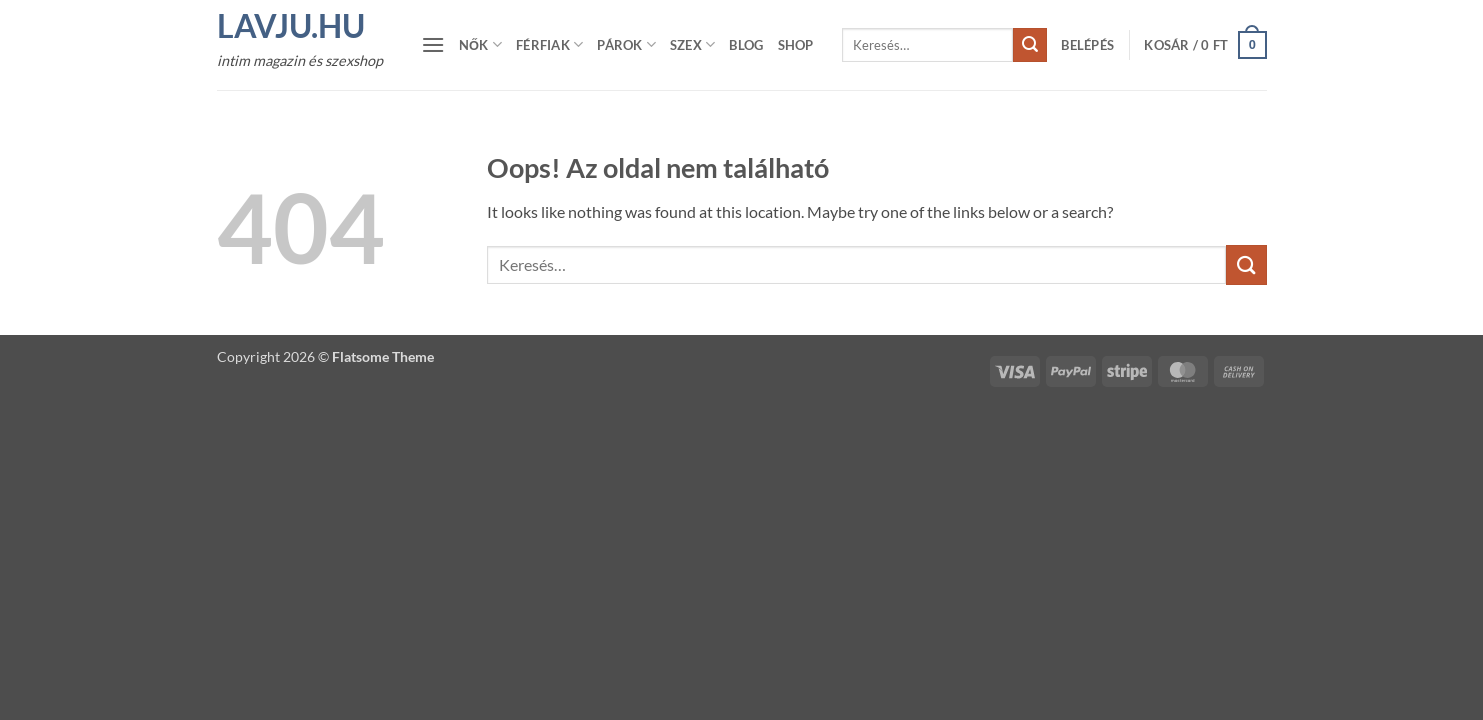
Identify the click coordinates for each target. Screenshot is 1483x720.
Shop (796, 45)
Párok (626, 44)
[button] (433, 44)
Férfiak (549, 44)
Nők (480, 44)
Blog (746, 45)
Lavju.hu (291, 26)
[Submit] (1030, 45)
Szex (692, 44)
